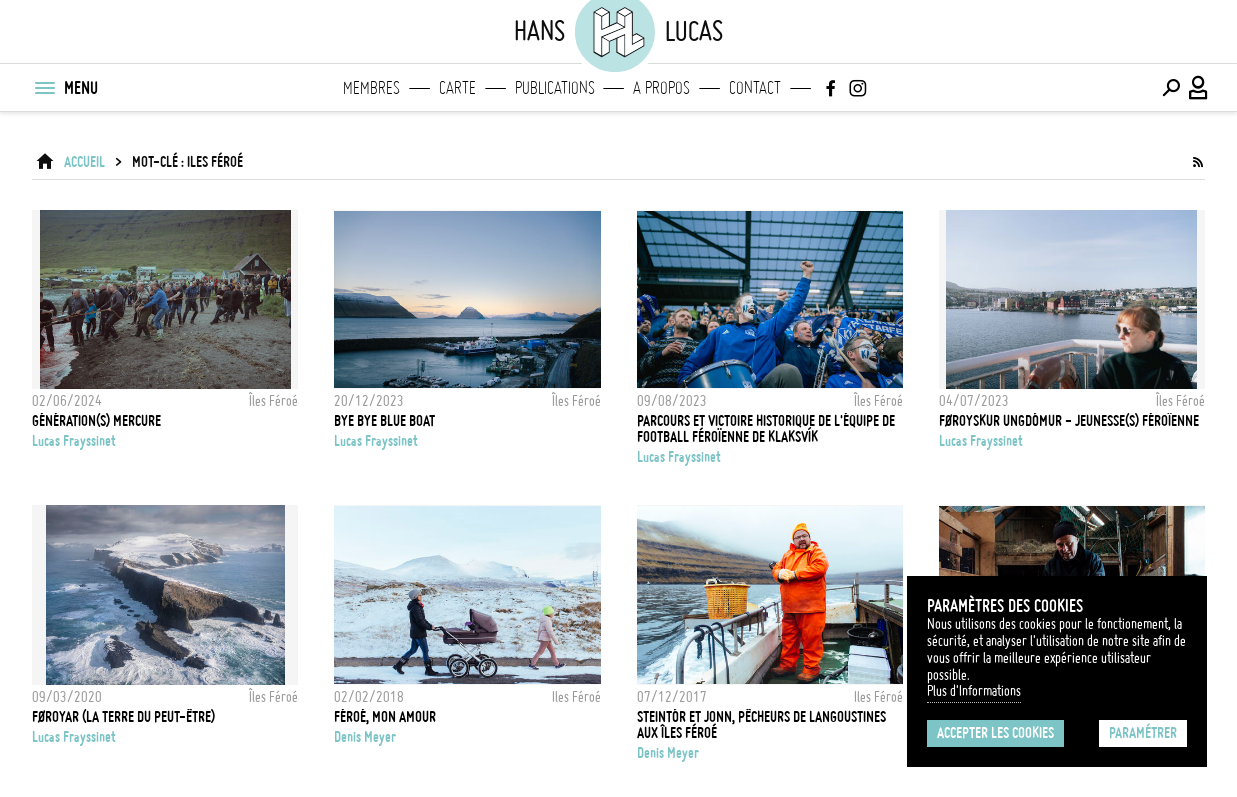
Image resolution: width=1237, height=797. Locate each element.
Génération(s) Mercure (96, 421)
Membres (371, 88)
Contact (755, 88)
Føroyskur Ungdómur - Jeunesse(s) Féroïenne (1069, 421)
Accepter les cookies (995, 733)
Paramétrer (1143, 733)
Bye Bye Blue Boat (384, 421)
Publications (555, 88)
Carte (457, 88)
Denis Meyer (365, 737)
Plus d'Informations (974, 691)
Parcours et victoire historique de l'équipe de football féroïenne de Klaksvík (766, 429)
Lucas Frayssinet (74, 441)
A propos (661, 88)
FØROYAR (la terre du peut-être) (123, 717)
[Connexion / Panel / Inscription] (1199, 88)
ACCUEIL (84, 162)
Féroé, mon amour (385, 717)
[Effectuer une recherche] (1171, 88)
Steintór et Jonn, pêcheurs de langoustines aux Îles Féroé (761, 725)
